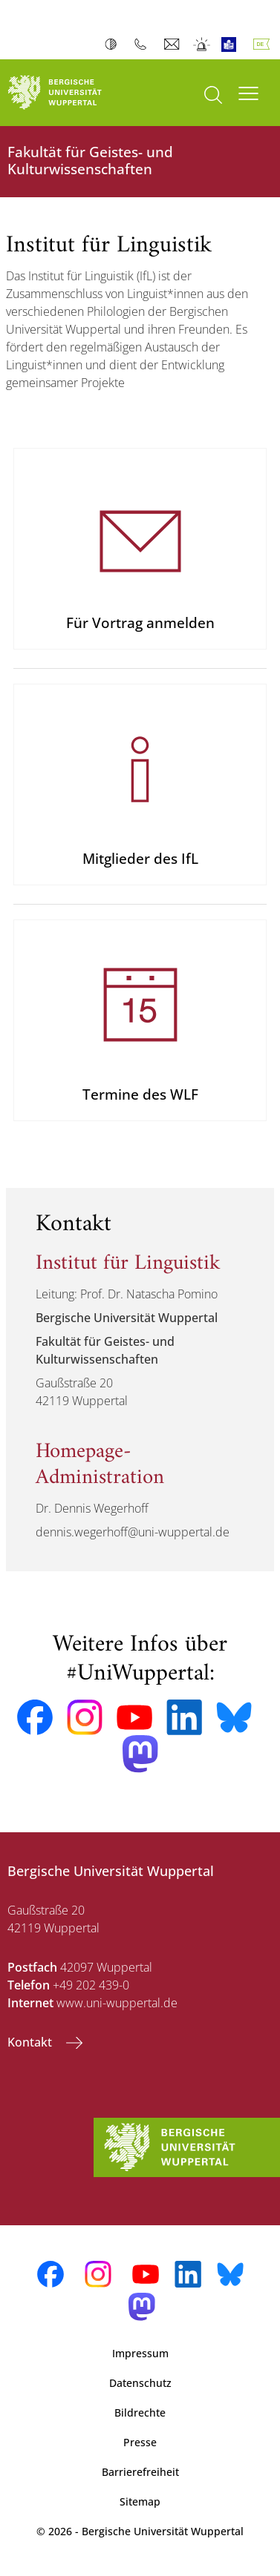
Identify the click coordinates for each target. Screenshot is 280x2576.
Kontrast (114, 44)
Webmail (173, 44)
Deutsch (264, 44)
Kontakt (31, 2042)
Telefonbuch (143, 44)
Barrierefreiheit (140, 2472)
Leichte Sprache (232, 44)
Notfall (202, 44)
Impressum (140, 2353)
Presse (140, 2442)
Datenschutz (140, 2383)
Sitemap (140, 2501)
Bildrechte (140, 2412)
